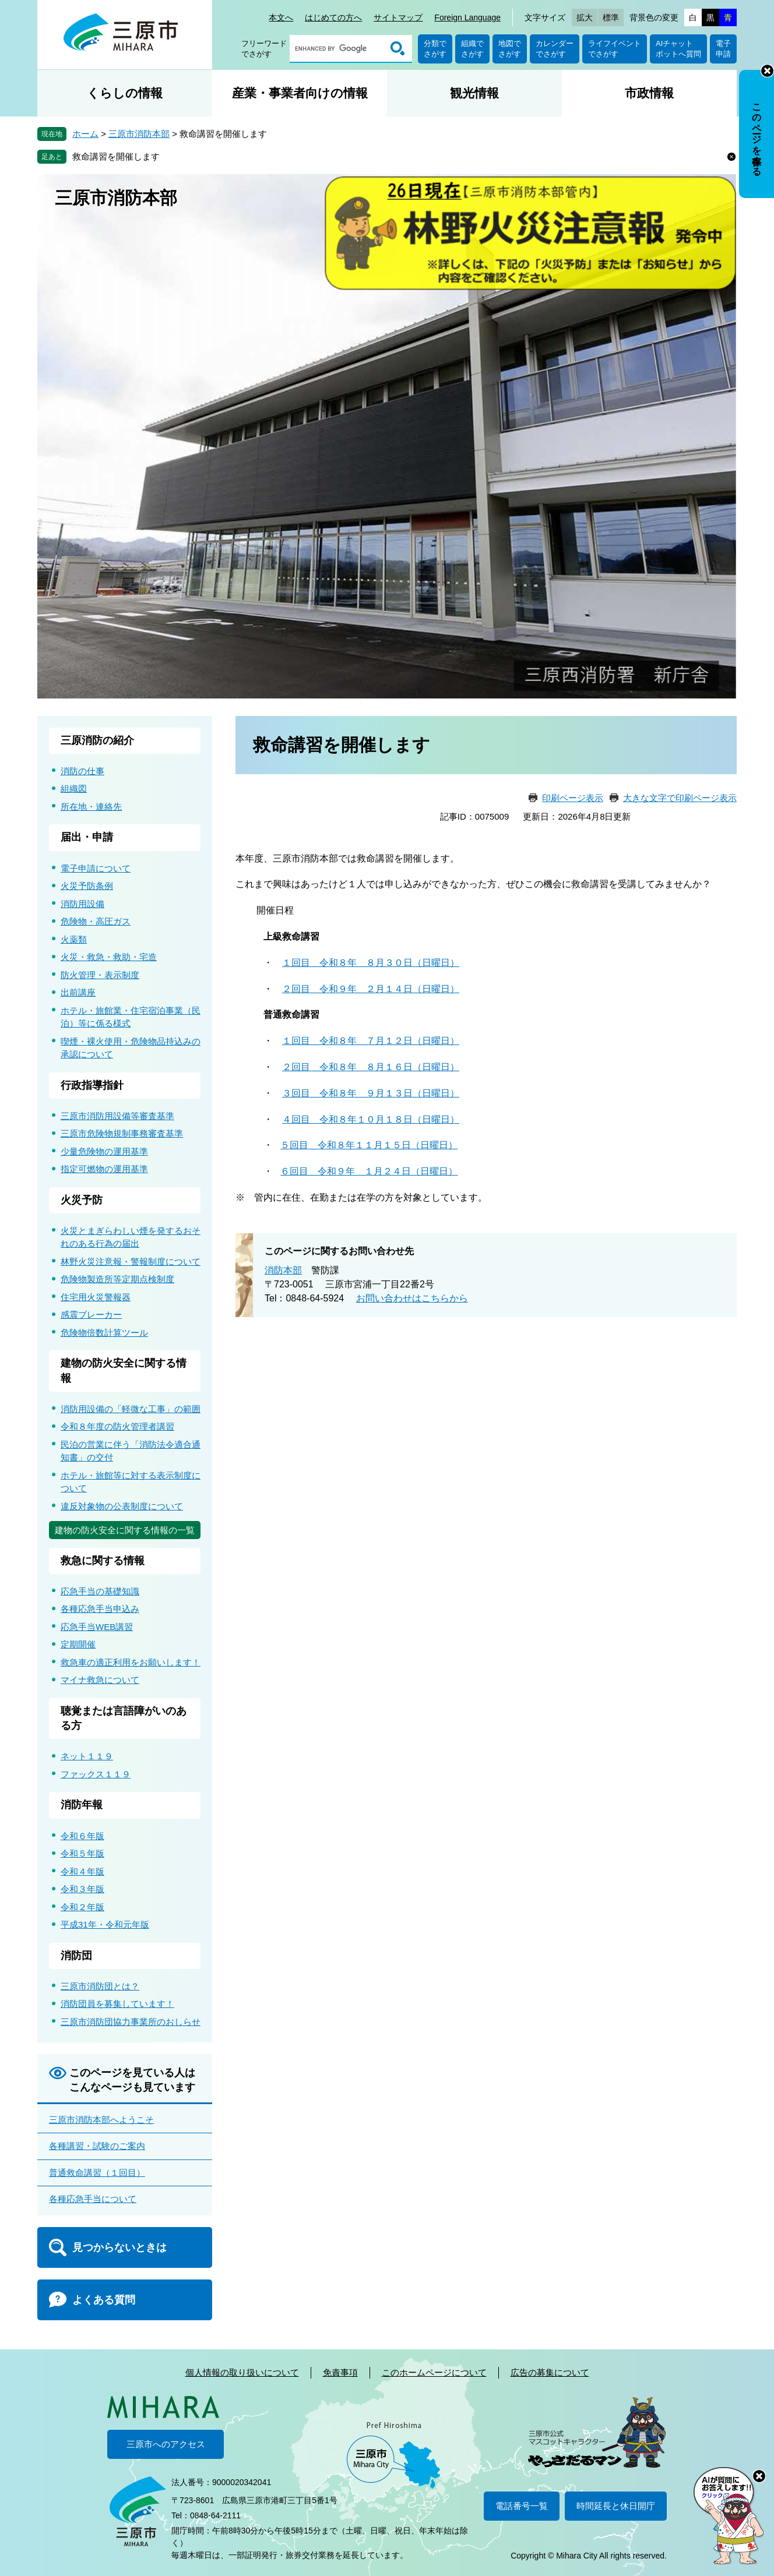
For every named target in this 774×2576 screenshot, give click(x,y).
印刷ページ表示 (572, 798)
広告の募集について (550, 2372)
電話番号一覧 (521, 2506)
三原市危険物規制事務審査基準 (122, 1133)
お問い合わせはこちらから (412, 1298)
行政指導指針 (92, 1085)
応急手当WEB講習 (97, 1627)
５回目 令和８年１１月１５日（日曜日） (369, 1145)
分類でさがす (435, 48)
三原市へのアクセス (165, 2444)
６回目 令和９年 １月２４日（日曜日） (369, 1171)
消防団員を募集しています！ (117, 2004)
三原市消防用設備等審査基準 (117, 1116)
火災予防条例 (87, 886)
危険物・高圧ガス (96, 921)
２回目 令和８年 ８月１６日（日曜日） (370, 1067)
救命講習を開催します (116, 156)
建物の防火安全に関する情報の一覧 (125, 1530)
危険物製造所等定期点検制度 (117, 1279)
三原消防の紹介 (97, 740)
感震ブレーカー (91, 1314)
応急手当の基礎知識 (100, 1591)
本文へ (281, 17)
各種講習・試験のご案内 (97, 2146)
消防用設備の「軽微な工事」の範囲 (130, 1409)
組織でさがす (472, 48)
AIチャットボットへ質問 (678, 48)
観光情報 (474, 93)
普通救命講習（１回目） (97, 2173)
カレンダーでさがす (555, 48)
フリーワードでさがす (264, 48)
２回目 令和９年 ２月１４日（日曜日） (370, 989)
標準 (611, 17)
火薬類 (74, 939)
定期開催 (78, 1644)
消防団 (76, 1955)
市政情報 (649, 93)
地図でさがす (509, 48)
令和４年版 (82, 1871)
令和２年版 (82, 1907)
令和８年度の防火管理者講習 (117, 1426)
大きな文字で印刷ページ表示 (680, 798)
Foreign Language (467, 17)
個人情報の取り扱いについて (242, 2372)
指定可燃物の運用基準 (104, 1169)
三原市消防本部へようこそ (101, 2120)
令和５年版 (82, 1853)
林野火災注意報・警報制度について (130, 1261)
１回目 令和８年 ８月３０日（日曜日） (370, 963)
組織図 (74, 788)
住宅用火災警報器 (96, 1297)
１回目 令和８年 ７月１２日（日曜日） (370, 1041)
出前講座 (78, 992)
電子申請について (96, 868)
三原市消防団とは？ (100, 1986)
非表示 (767, 70)
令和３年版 (82, 1889)
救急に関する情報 (103, 1560)
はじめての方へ (333, 17)
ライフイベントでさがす (614, 48)
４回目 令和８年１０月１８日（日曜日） (370, 1119)
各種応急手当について (92, 2199)
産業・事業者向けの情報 (300, 93)
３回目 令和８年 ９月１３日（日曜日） (370, 1093)
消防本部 (283, 1270)
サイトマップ (398, 17)
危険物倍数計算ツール (104, 1333)
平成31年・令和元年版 (105, 1924)
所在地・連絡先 (91, 806)
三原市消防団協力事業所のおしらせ (130, 2022)
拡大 (584, 17)
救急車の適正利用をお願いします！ (130, 1662)
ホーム (85, 134)
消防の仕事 (82, 771)
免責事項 (340, 2372)
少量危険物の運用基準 (104, 1151)
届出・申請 (87, 837)
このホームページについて (434, 2372)
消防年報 (82, 1805)
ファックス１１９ (96, 1774)
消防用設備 (82, 904)
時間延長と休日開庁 (615, 2506)
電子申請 (723, 48)
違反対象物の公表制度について (122, 1506)
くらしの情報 (125, 93)
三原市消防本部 (139, 134)
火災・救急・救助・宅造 (109, 957)
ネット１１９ (87, 1756)
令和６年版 (82, 1836)
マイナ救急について (100, 1680)
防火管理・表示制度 (100, 975)
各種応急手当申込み (100, 1609)
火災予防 (82, 1200)
